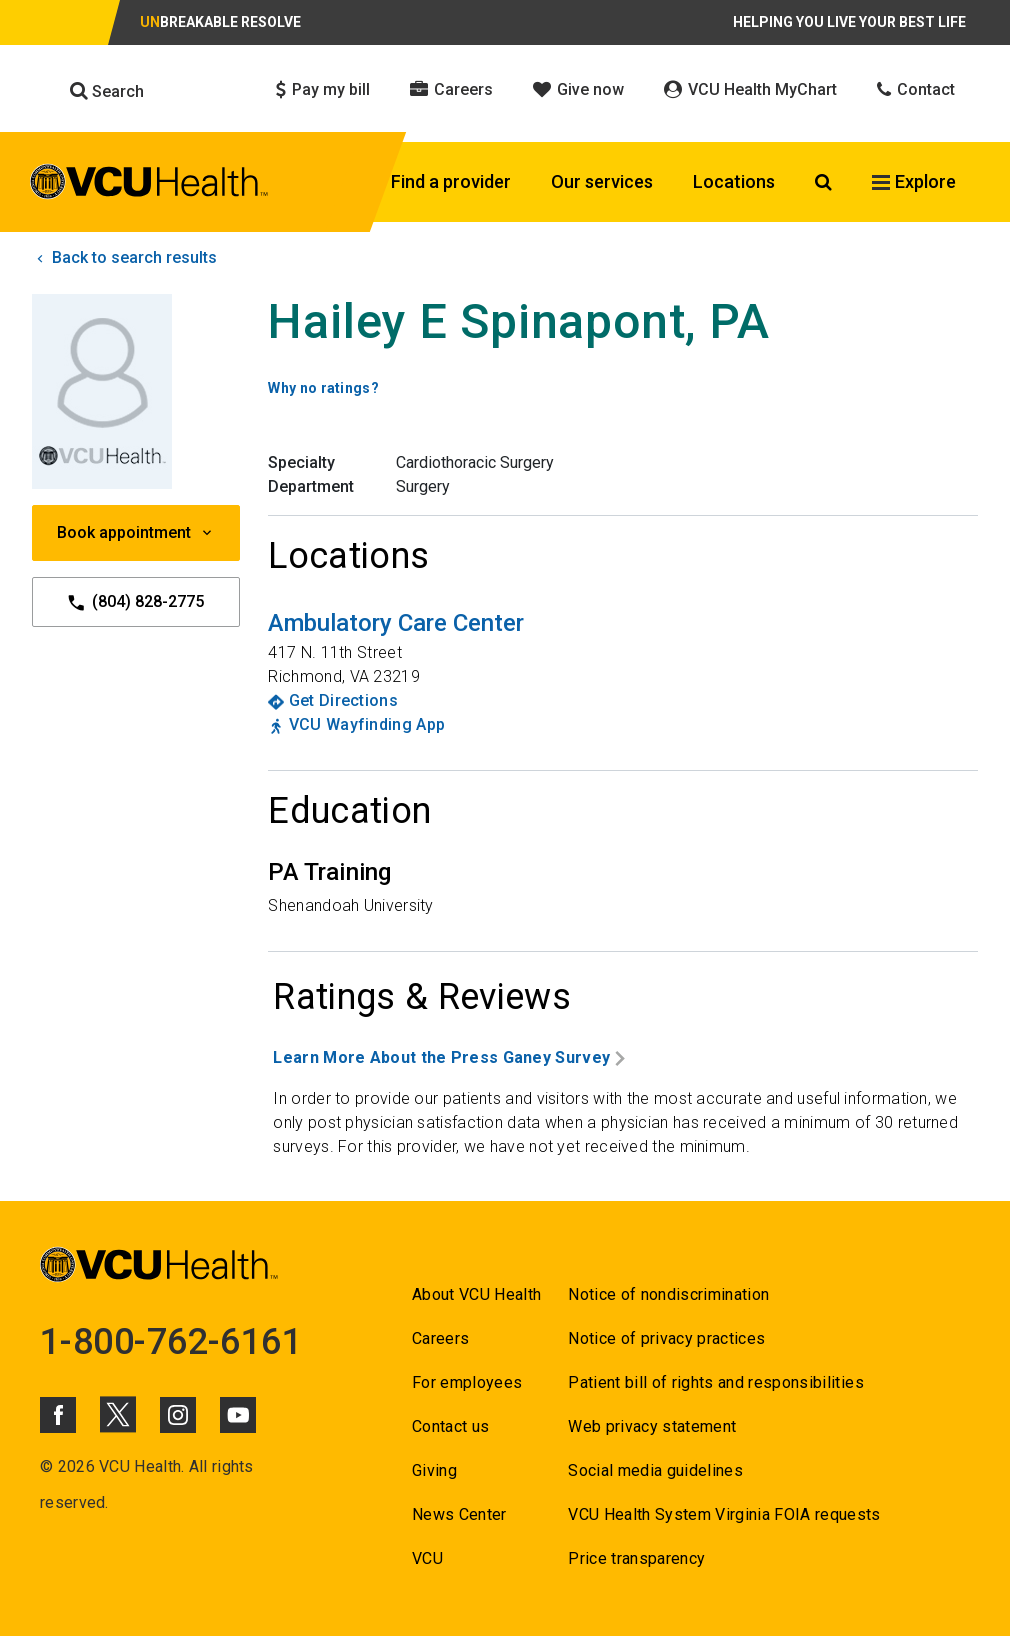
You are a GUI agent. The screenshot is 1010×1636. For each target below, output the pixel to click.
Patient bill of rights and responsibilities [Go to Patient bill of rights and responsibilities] (716, 1382)
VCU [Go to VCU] (427, 1558)
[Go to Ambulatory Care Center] (396, 623)
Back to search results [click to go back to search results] (124, 257)
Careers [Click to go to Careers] (451, 89)
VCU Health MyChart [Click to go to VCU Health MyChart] (750, 89)
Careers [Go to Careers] (440, 1338)
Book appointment (136, 532)
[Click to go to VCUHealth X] (118, 1414)
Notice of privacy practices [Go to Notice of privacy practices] (666, 1338)
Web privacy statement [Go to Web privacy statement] (652, 1426)
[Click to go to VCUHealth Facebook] (58, 1415)
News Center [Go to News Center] (459, 1514)
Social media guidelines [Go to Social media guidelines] (655, 1470)
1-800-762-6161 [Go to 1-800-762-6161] (171, 1342)
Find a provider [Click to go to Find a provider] (451, 181)
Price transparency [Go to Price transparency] (636, 1558)
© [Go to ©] (46, 1466)
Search (107, 91)
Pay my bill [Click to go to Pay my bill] (323, 89)
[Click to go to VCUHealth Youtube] (238, 1415)
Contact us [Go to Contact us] (450, 1426)
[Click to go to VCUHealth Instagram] (178, 1415)
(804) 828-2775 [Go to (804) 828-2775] (136, 602)
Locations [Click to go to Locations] (734, 181)
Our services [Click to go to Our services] (602, 181)
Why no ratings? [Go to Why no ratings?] (323, 388)
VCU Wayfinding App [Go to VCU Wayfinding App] (367, 724)
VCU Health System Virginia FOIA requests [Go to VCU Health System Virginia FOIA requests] (724, 1514)
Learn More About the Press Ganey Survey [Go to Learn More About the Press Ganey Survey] (449, 1057)
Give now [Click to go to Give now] (578, 89)
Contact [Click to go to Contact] (916, 89)
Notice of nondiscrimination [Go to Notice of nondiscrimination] (668, 1294)
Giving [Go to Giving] (434, 1470)
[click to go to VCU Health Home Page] (149, 185)
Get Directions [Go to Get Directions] (343, 700)
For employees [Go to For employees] (467, 1382)
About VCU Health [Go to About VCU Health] (476, 1294)
